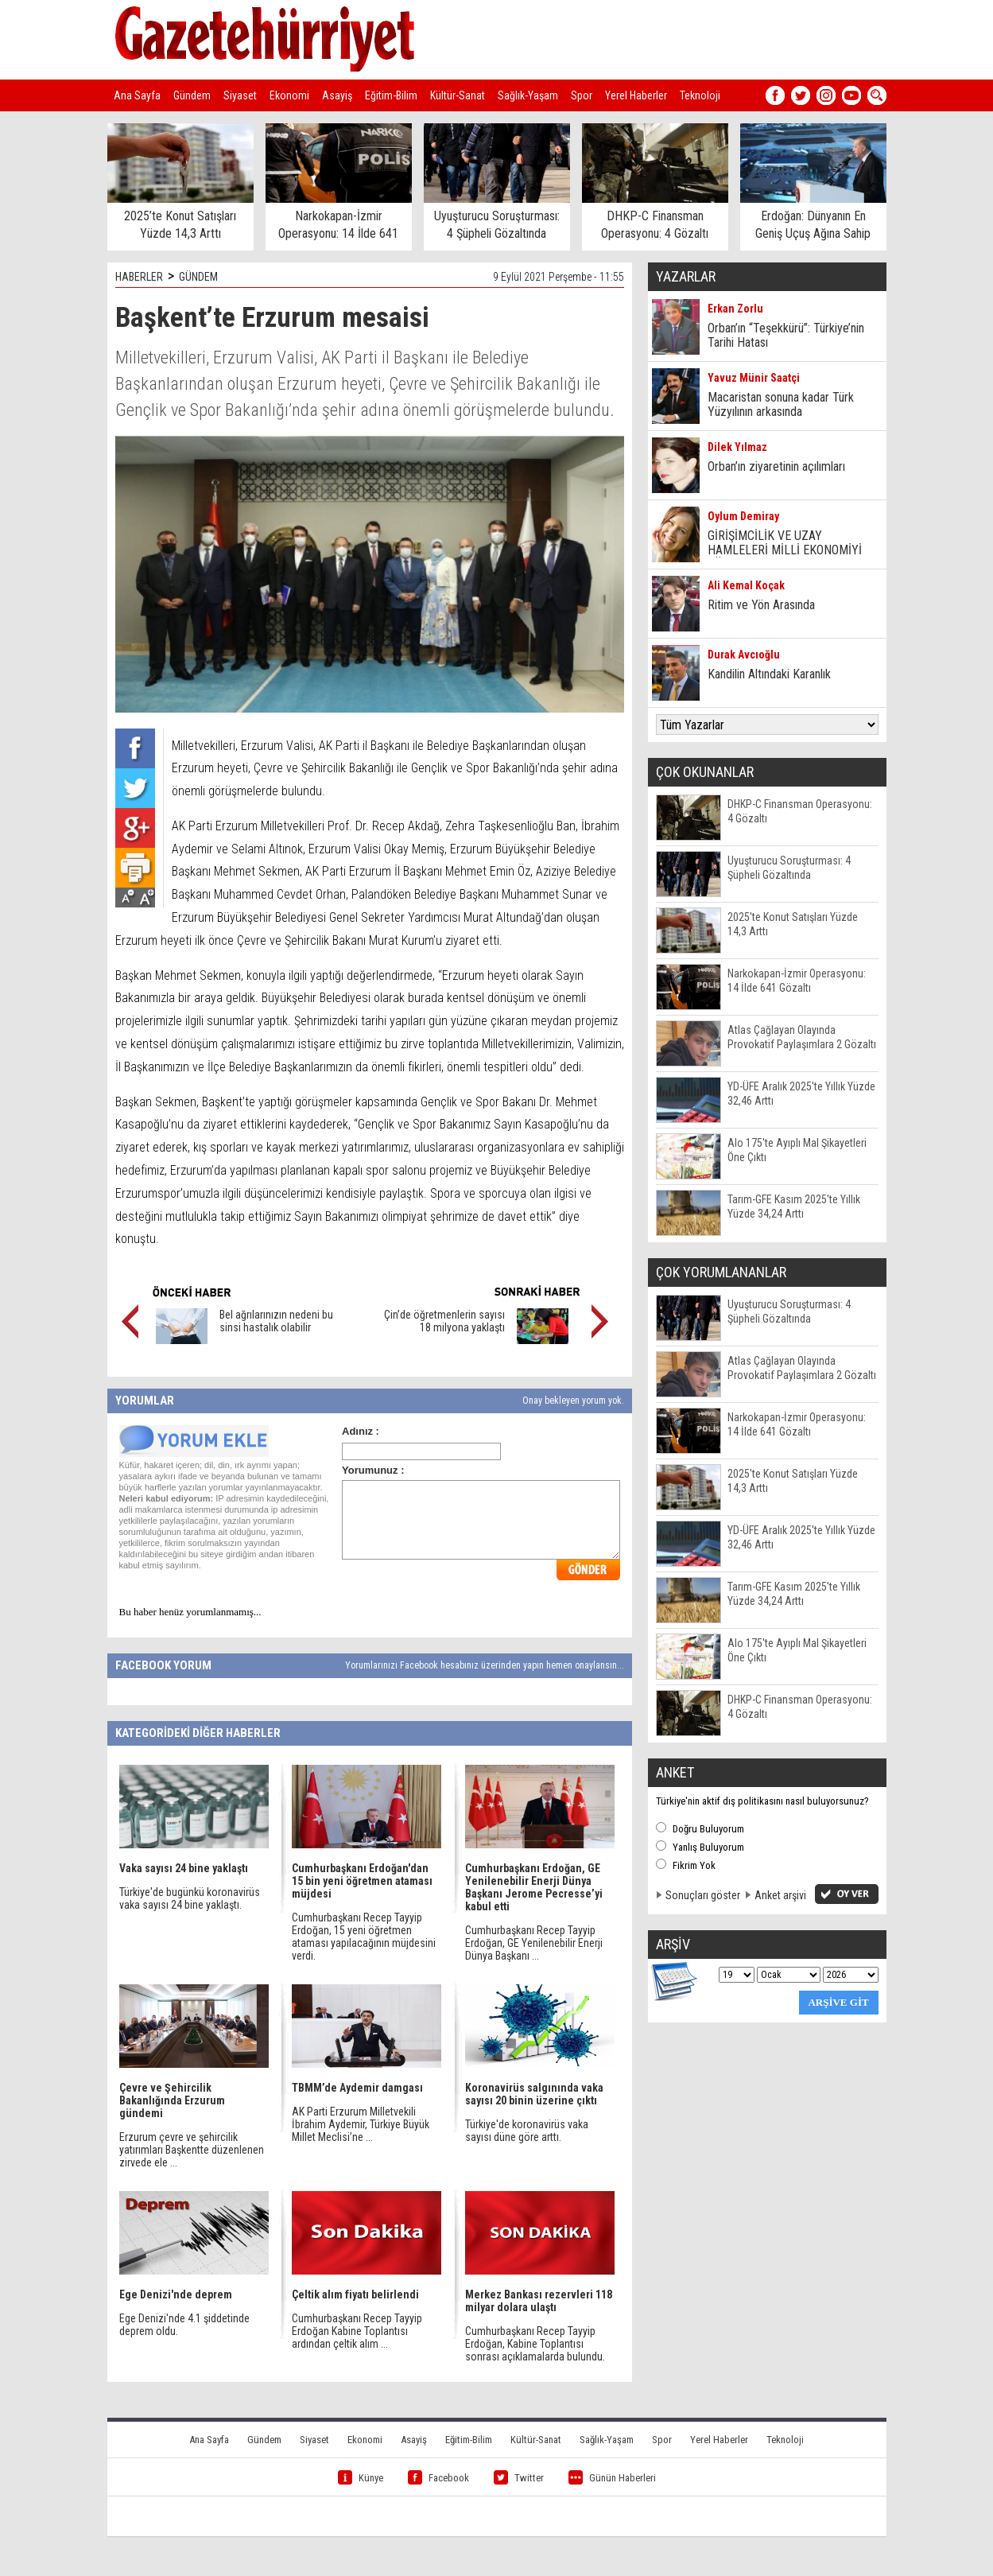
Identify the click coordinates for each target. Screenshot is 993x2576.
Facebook (438, 2478)
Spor (581, 95)
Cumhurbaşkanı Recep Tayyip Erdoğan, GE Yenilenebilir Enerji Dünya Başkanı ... (534, 1943)
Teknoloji (700, 95)
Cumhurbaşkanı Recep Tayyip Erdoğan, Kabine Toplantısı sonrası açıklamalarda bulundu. (535, 2344)
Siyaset (240, 95)
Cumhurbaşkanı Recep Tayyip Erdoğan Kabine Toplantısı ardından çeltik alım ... (357, 2331)
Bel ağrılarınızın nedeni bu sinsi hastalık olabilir (276, 1321)
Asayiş (337, 95)
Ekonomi (289, 95)
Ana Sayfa (137, 95)
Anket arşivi (780, 1895)
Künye (360, 2478)
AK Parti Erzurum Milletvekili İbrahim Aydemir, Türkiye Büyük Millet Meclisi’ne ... (360, 2124)
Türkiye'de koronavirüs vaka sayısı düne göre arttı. (526, 2130)
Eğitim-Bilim (391, 95)
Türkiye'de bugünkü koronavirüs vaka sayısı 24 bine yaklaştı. (189, 1898)
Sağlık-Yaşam (528, 95)
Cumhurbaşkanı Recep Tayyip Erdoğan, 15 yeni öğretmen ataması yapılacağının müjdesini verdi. (364, 1936)
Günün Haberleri (612, 2478)
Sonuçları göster (702, 1895)
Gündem (192, 95)
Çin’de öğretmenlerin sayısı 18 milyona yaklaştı (444, 1321)
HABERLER (139, 276)
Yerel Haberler (636, 95)
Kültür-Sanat (457, 95)
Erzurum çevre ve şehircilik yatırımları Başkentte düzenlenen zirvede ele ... (191, 2150)
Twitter (519, 2478)
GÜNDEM (198, 276)
